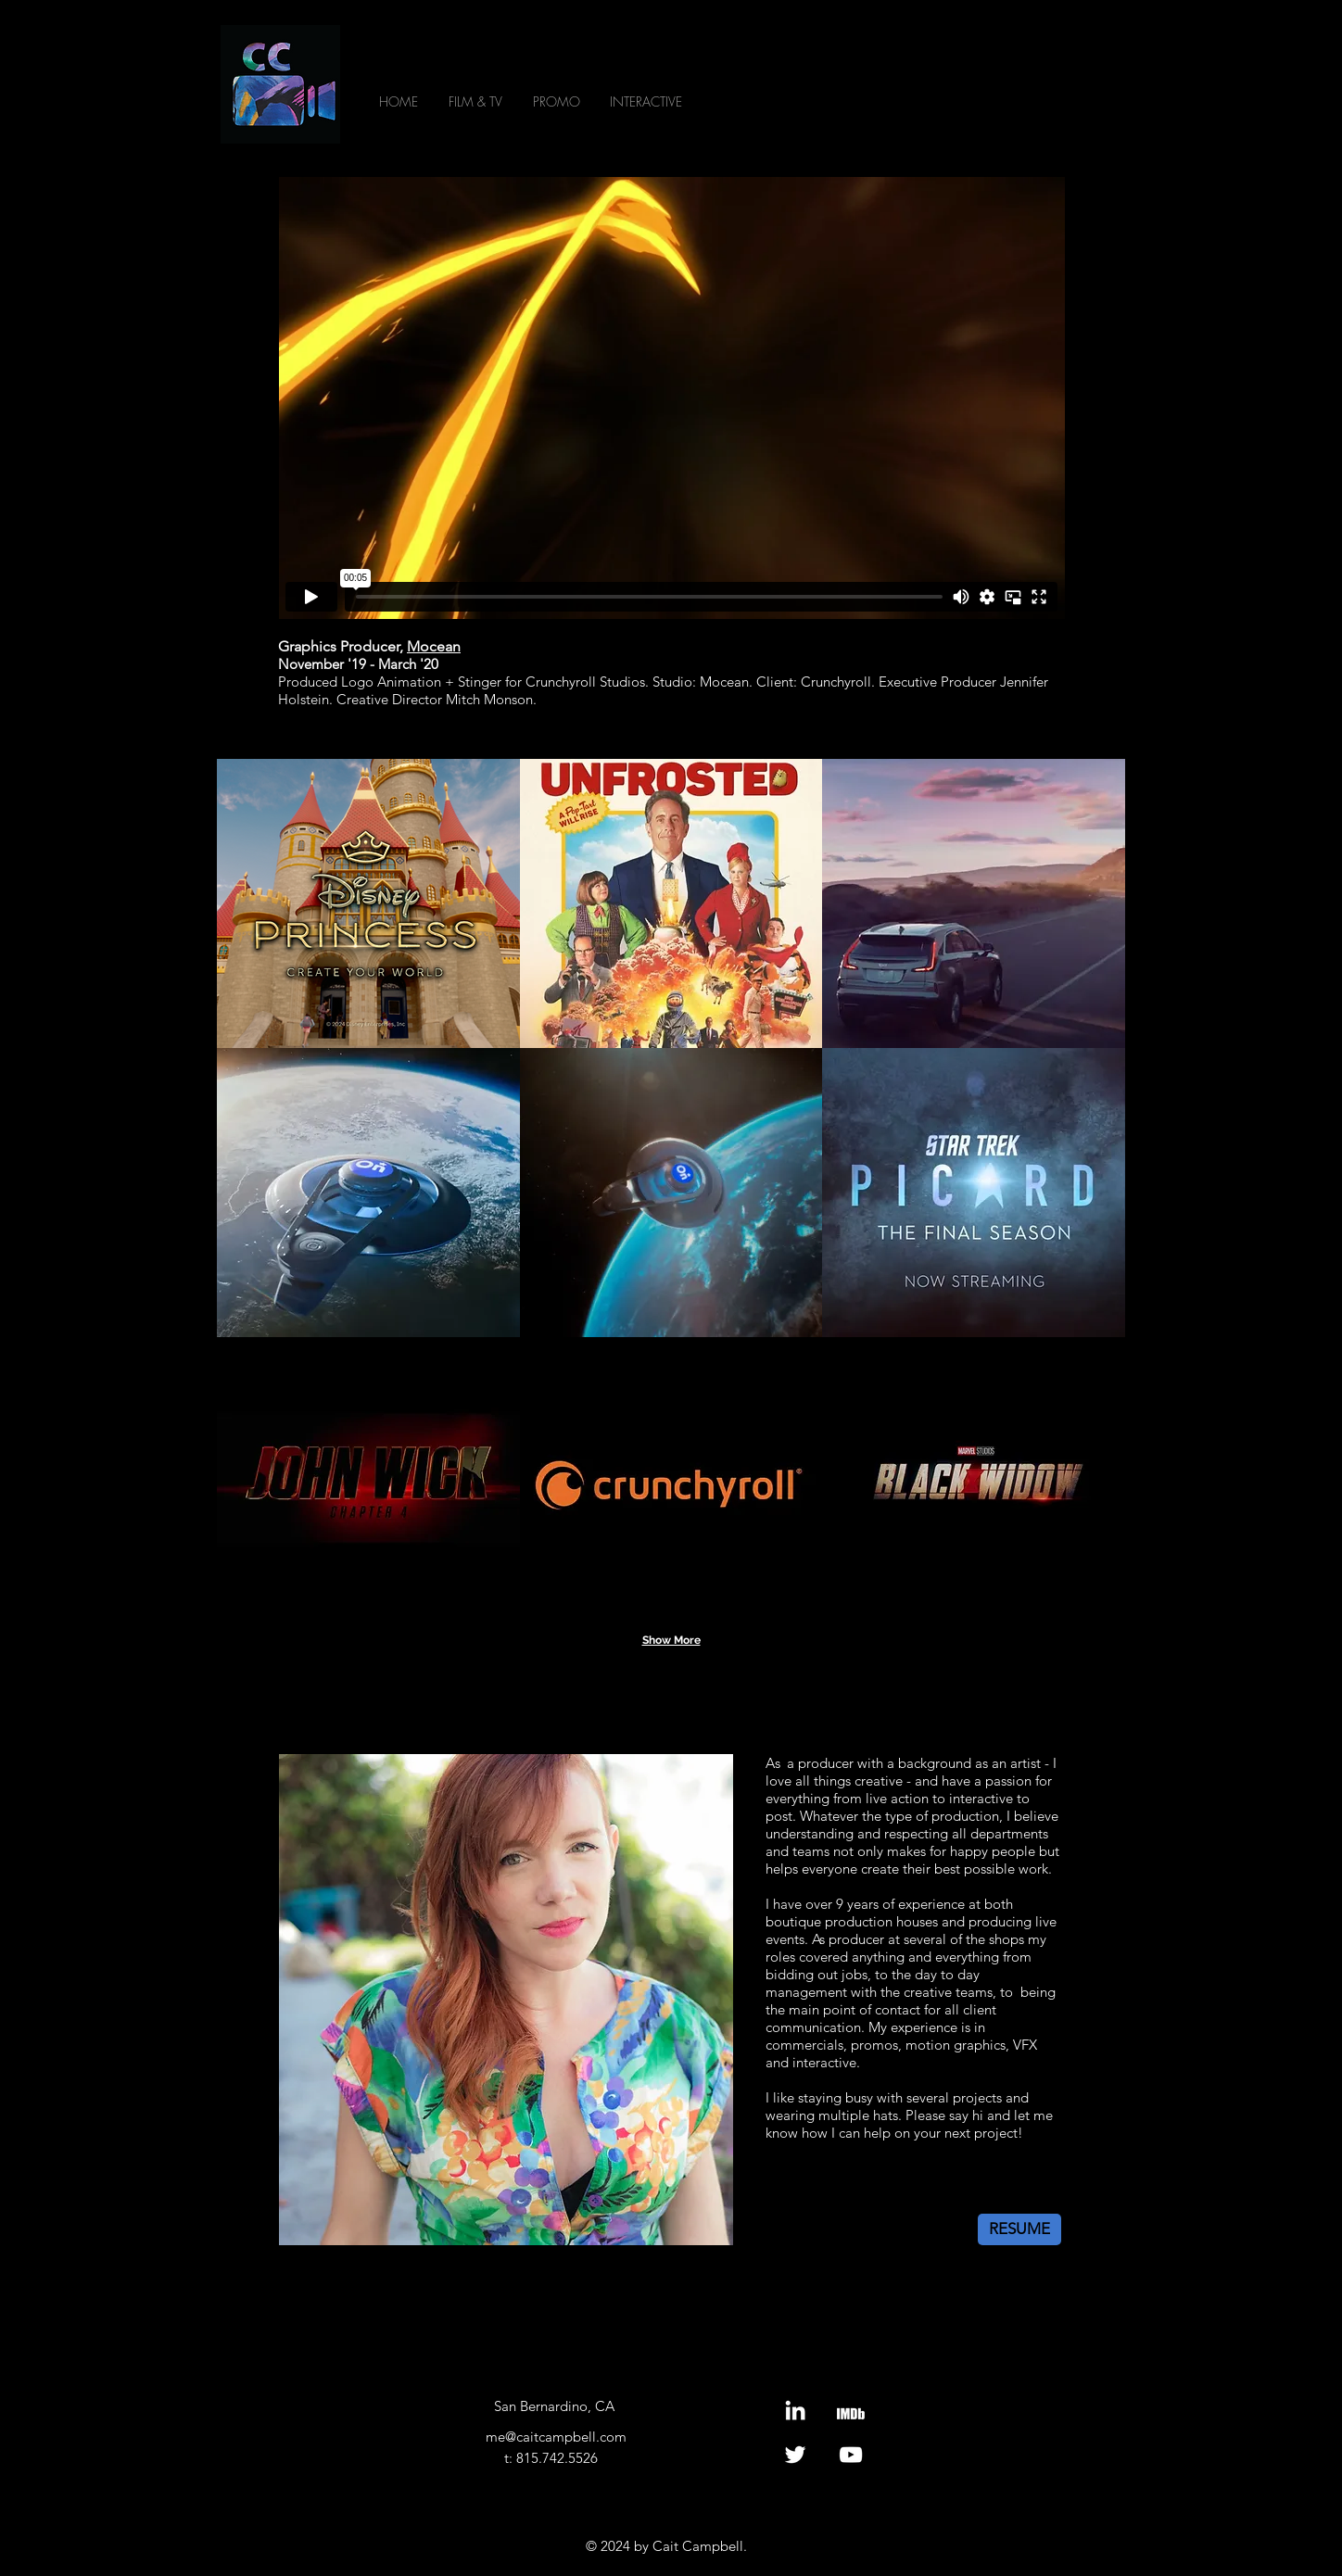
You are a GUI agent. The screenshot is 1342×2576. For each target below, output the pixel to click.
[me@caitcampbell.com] (555, 2436)
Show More (671, 1640)
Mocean (434, 646)
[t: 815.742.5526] (550, 2458)
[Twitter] (795, 2455)
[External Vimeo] (671, 398)
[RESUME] (1019, 2229)
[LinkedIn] (795, 2410)
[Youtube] (851, 2455)
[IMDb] (851, 2410)
